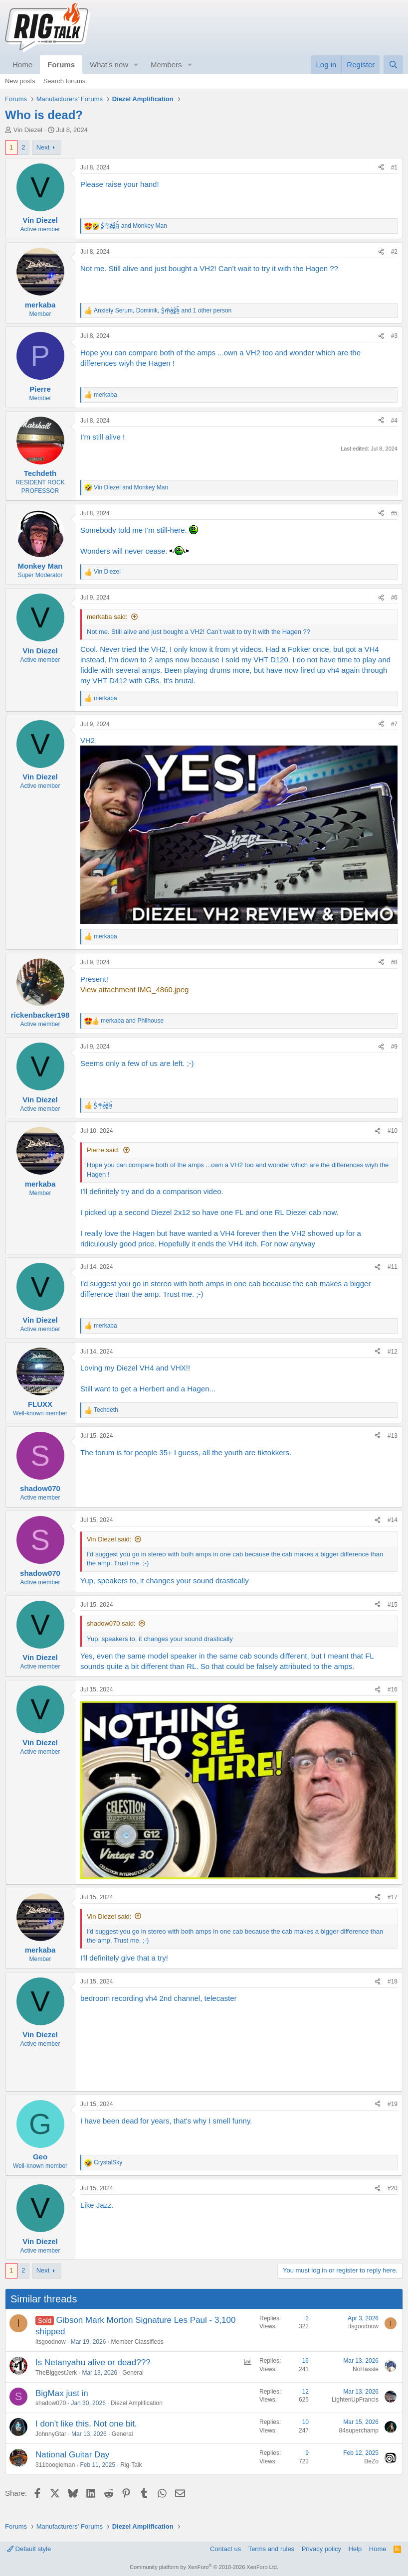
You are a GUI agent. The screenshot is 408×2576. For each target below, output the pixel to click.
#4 (394, 420)
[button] (136, 64)
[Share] (381, 167)
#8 (394, 962)
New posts (20, 81)
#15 (393, 1604)
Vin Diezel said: (109, 1539)
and (134, 225)
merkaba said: (107, 616)
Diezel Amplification (137, 2403)
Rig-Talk (131, 2464)
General (133, 2372)
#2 (394, 251)
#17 (393, 1897)
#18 (393, 1981)
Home (22, 64)
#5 (394, 513)
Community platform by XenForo (204, 2567)
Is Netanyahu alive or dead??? (93, 2362)
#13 (393, 1435)
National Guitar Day (72, 2454)
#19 (393, 2104)
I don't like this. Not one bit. (86, 2423)
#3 (394, 335)
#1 (394, 167)
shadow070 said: (111, 1623)
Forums (61, 64)
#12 (393, 1351)
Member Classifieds (137, 2341)
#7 (394, 724)
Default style (29, 2549)
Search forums (64, 81)
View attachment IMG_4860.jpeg (134, 989)
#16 (393, 1689)
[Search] (393, 64)
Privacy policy (321, 2549)
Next (43, 147)
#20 (393, 2188)
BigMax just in (61, 2393)
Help (355, 2549)
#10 (393, 1130)
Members (166, 64)
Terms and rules (271, 2549)
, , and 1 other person (162, 310)
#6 (394, 597)
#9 (394, 1046)
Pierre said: (103, 1150)
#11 (393, 1266)
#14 (393, 1519)
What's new (109, 64)
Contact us (225, 2549)
